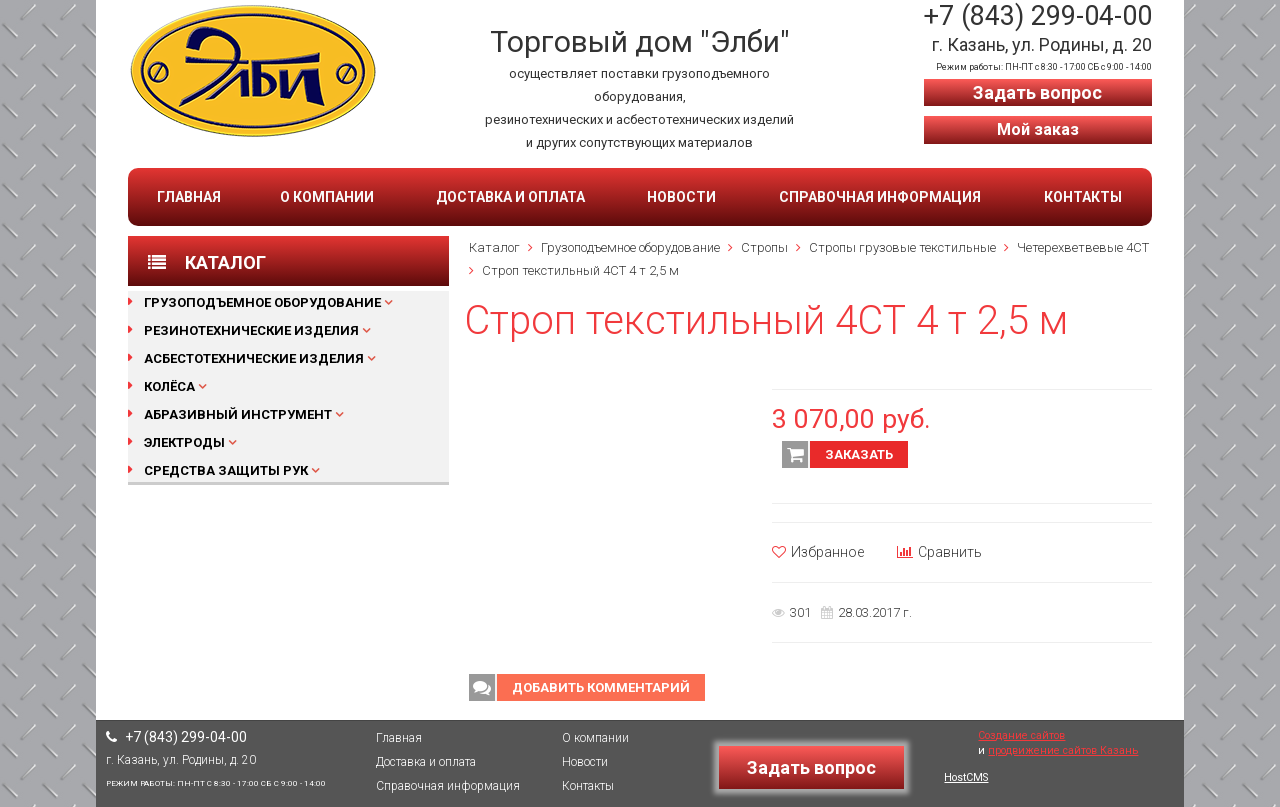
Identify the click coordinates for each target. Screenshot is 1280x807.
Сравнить (939, 552)
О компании (327, 197)
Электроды (184, 442)
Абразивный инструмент (238, 414)
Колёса (169, 386)
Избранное (818, 552)
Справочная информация (880, 197)
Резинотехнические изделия (251, 330)
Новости (681, 197)
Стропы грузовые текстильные (902, 247)
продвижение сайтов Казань (1063, 750)
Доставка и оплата (510, 197)
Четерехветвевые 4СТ (1083, 247)
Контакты (1083, 197)
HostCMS (966, 777)
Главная (189, 197)
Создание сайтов (1021, 735)
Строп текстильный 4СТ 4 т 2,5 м (580, 270)
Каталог (494, 247)
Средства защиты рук (226, 470)
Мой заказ (1038, 129)
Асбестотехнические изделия (254, 358)
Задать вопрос (1037, 92)
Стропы (764, 247)
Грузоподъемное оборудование (262, 302)
